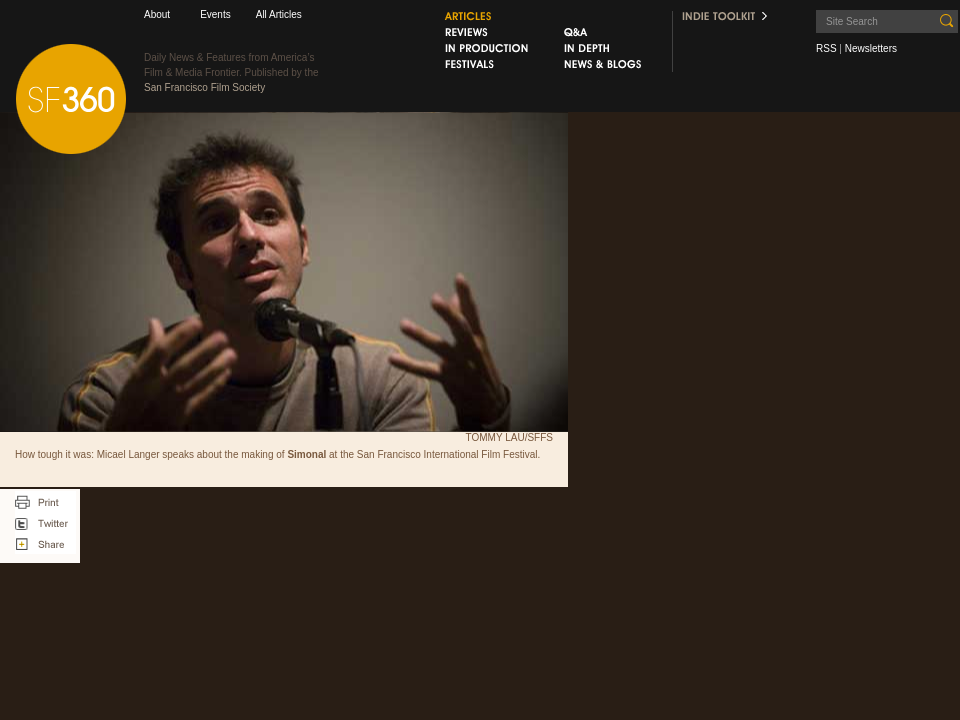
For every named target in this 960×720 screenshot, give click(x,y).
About (157, 14)
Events (215, 14)
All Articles (279, 14)
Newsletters (871, 48)
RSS (826, 48)
